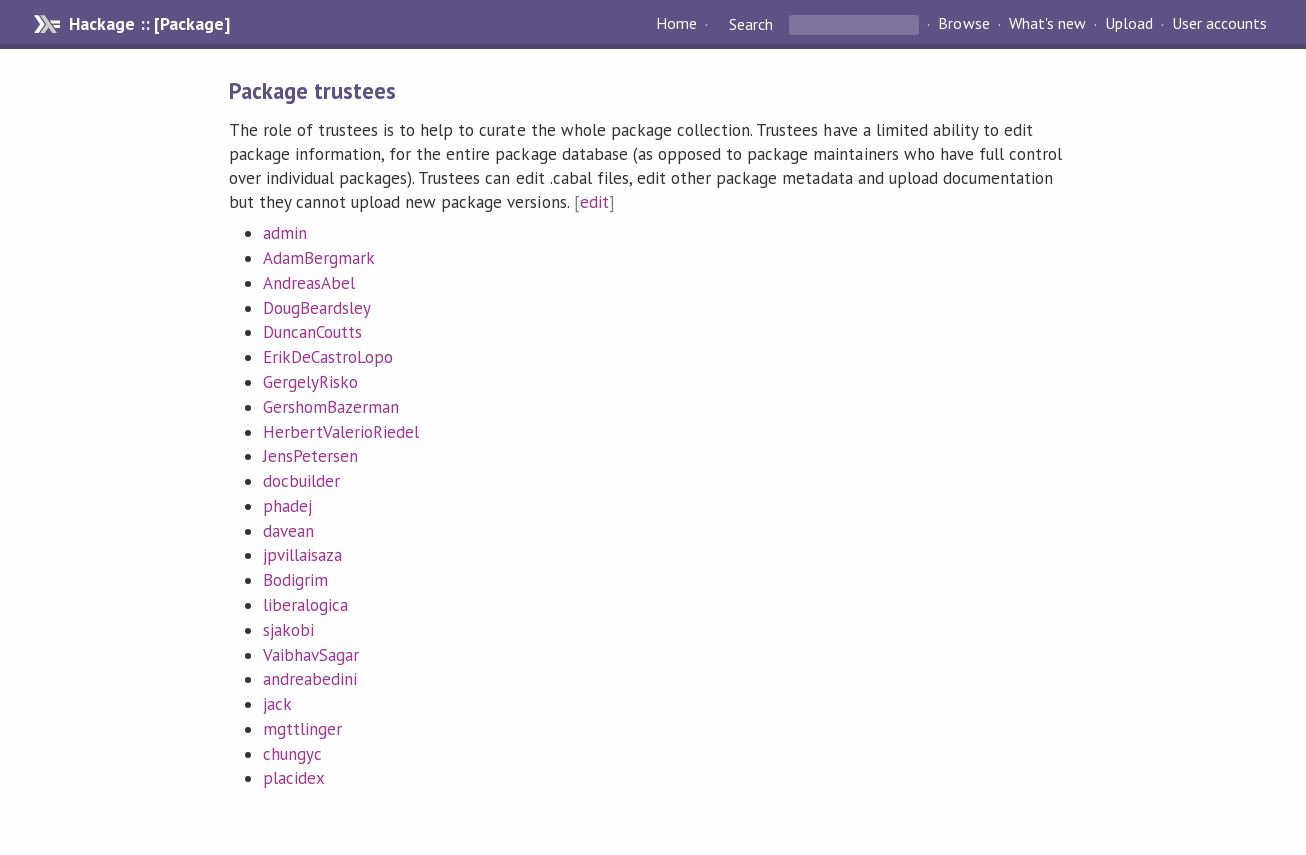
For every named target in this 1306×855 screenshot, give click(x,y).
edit (594, 202)
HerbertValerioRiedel (341, 432)
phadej (287, 506)
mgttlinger (302, 729)
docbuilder (301, 481)
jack (277, 704)
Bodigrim (295, 580)
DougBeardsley (317, 308)
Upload (1129, 24)
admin (285, 233)
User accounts (1219, 24)
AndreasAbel (309, 283)
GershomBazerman (331, 407)
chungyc (292, 754)
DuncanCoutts (312, 332)
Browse (963, 24)
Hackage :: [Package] (149, 24)
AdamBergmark (319, 258)
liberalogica (305, 605)
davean (288, 531)
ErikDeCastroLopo (328, 357)
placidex (294, 778)
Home (676, 24)
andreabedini (310, 679)
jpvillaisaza (302, 555)
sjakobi (288, 630)
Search (751, 24)
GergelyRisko (310, 382)
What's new (1047, 24)
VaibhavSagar (311, 655)
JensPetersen (310, 456)
